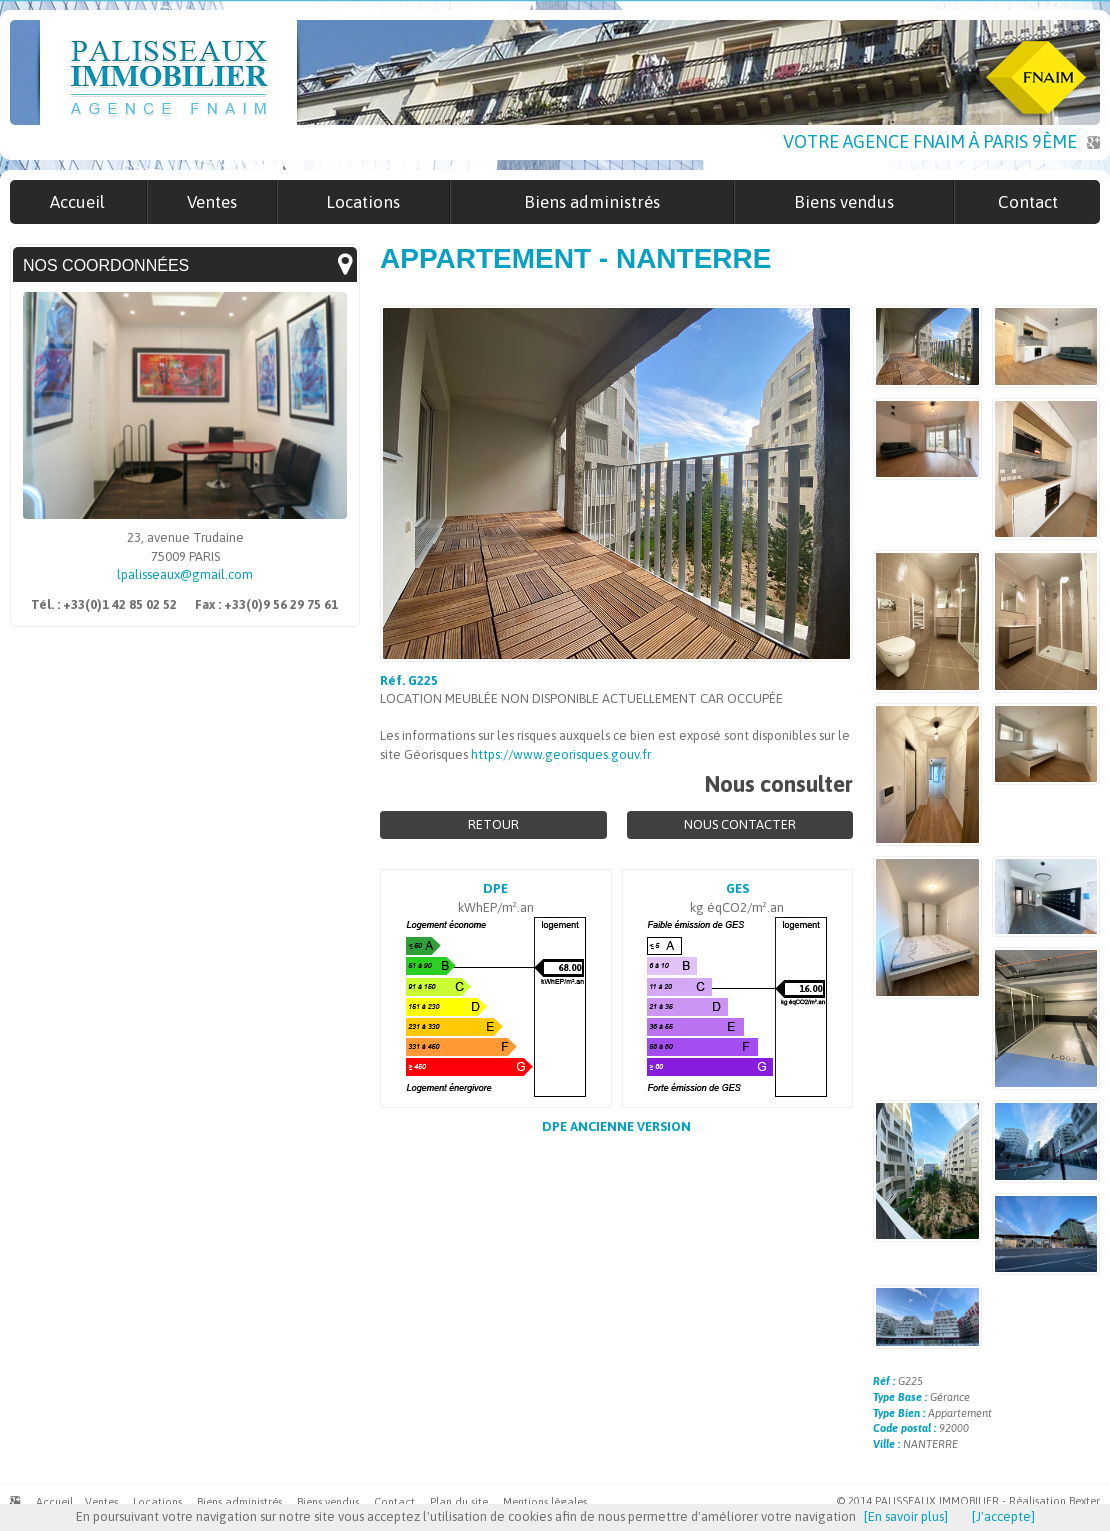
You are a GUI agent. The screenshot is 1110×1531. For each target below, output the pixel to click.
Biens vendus (328, 1502)
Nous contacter (740, 824)
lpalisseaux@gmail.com (185, 574)
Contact (394, 1502)
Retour (493, 824)
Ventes (101, 1502)
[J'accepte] (1003, 1516)
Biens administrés (239, 1502)
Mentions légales (545, 1502)
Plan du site (459, 1502)
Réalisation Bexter (1054, 1501)
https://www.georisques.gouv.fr (561, 754)
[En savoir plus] (906, 1516)
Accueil (54, 1502)
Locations (157, 1502)
